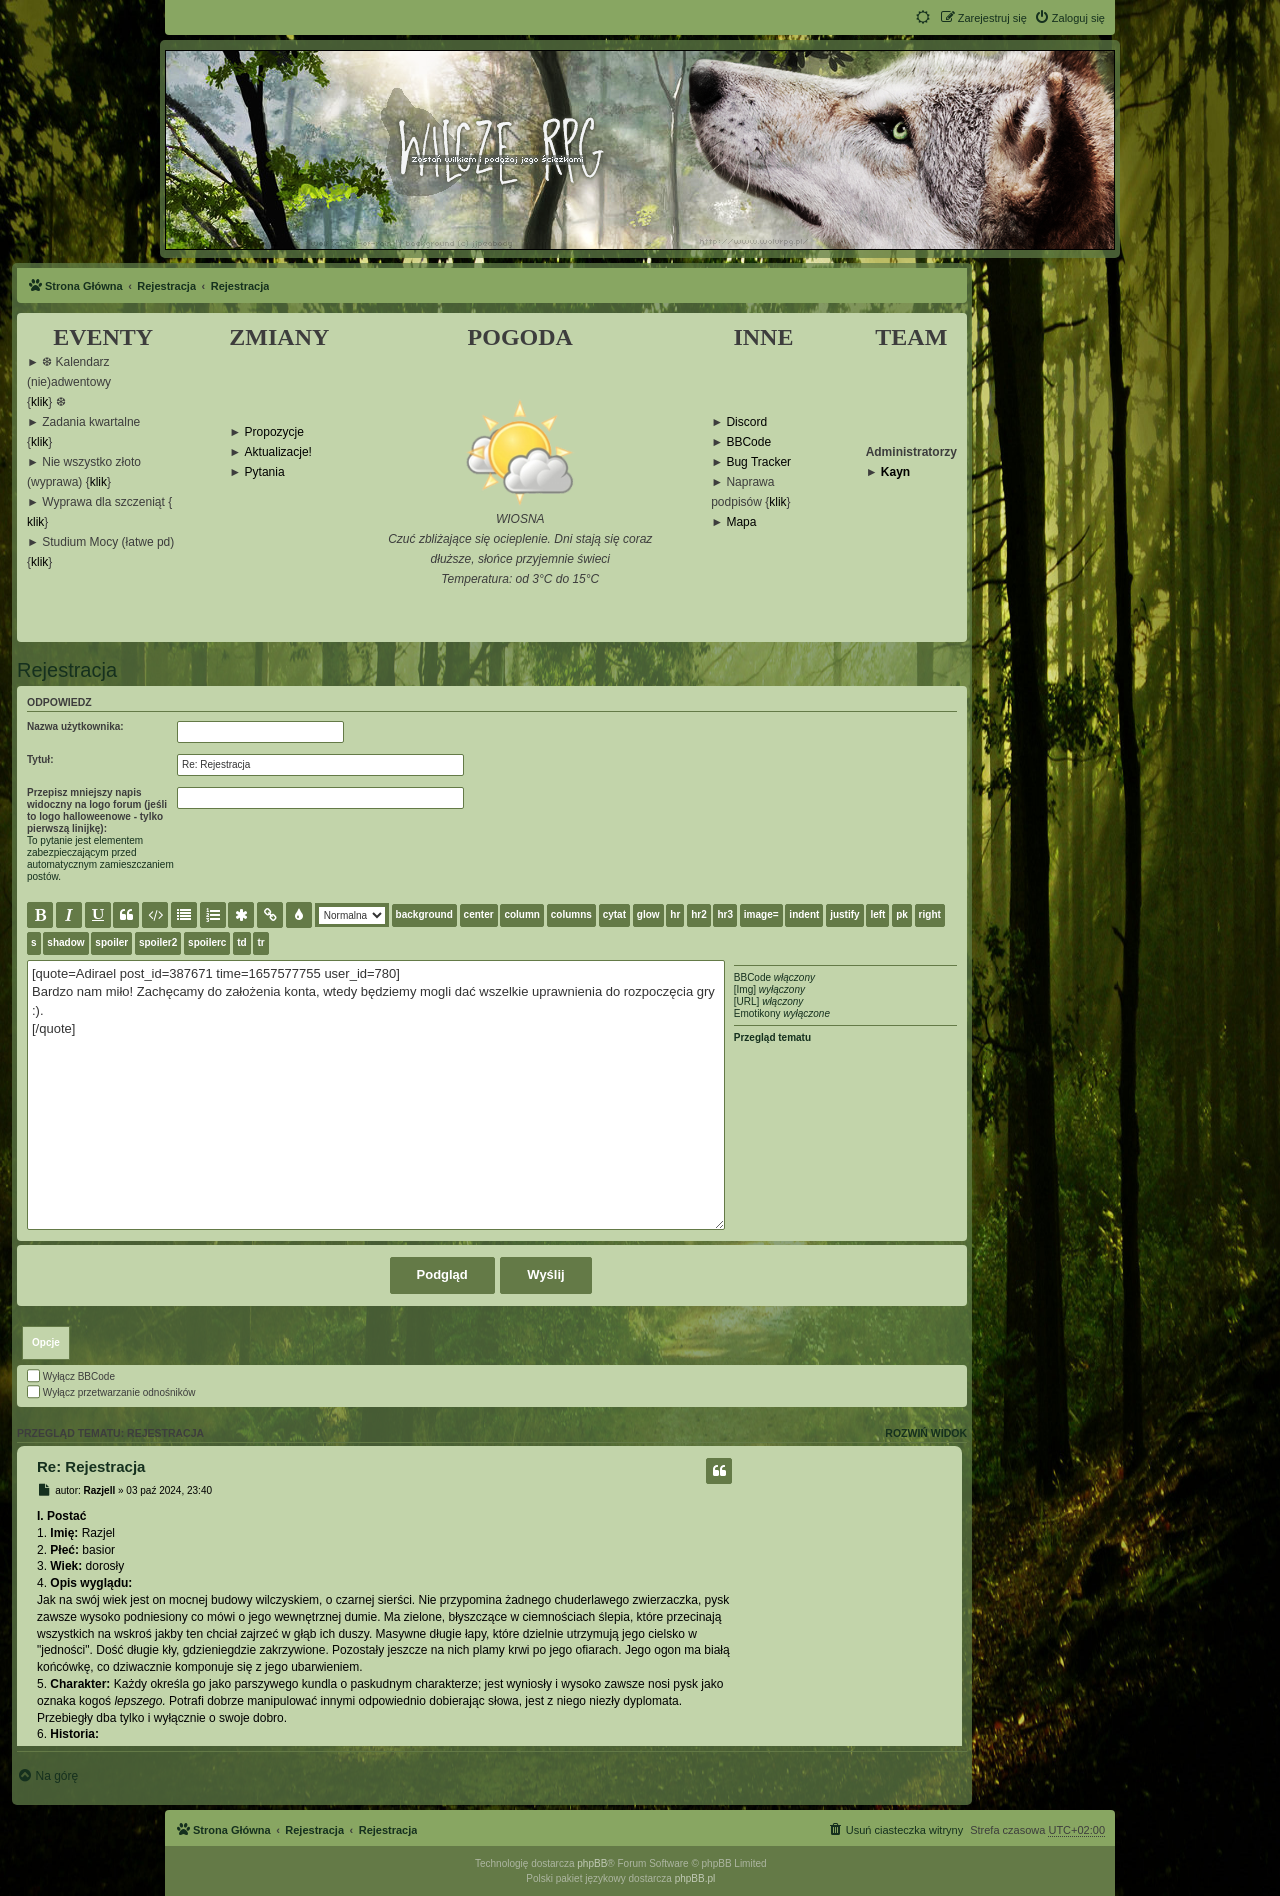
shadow (65, 942)
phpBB (592, 1863)
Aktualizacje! (278, 452)
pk (902, 914)
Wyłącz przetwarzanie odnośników (111, 1392)
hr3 (725, 914)
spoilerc (207, 942)
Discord (746, 422)
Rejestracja (67, 670)
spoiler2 (158, 942)
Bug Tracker (758, 462)
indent (804, 914)
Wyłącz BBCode (71, 1376)
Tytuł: (40, 759)
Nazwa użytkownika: (75, 726)
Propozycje (274, 432)
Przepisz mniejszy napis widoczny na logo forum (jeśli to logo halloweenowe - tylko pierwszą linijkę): (97, 810)
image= (761, 914)
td (241, 942)
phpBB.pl (695, 1878)
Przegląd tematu (772, 1037)
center (479, 914)
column (522, 914)
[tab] (46, 1343)
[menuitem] (1069, 18)
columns (571, 914)
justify (844, 914)
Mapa (741, 522)
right (930, 914)
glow (648, 914)
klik (39, 402)
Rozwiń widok (926, 1433)
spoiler (111, 942)
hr (675, 914)
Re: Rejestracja (91, 1466)
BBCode (748, 442)
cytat (614, 914)
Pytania (265, 472)
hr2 (699, 914)
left (877, 914)
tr (260, 942)
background (424, 914)
